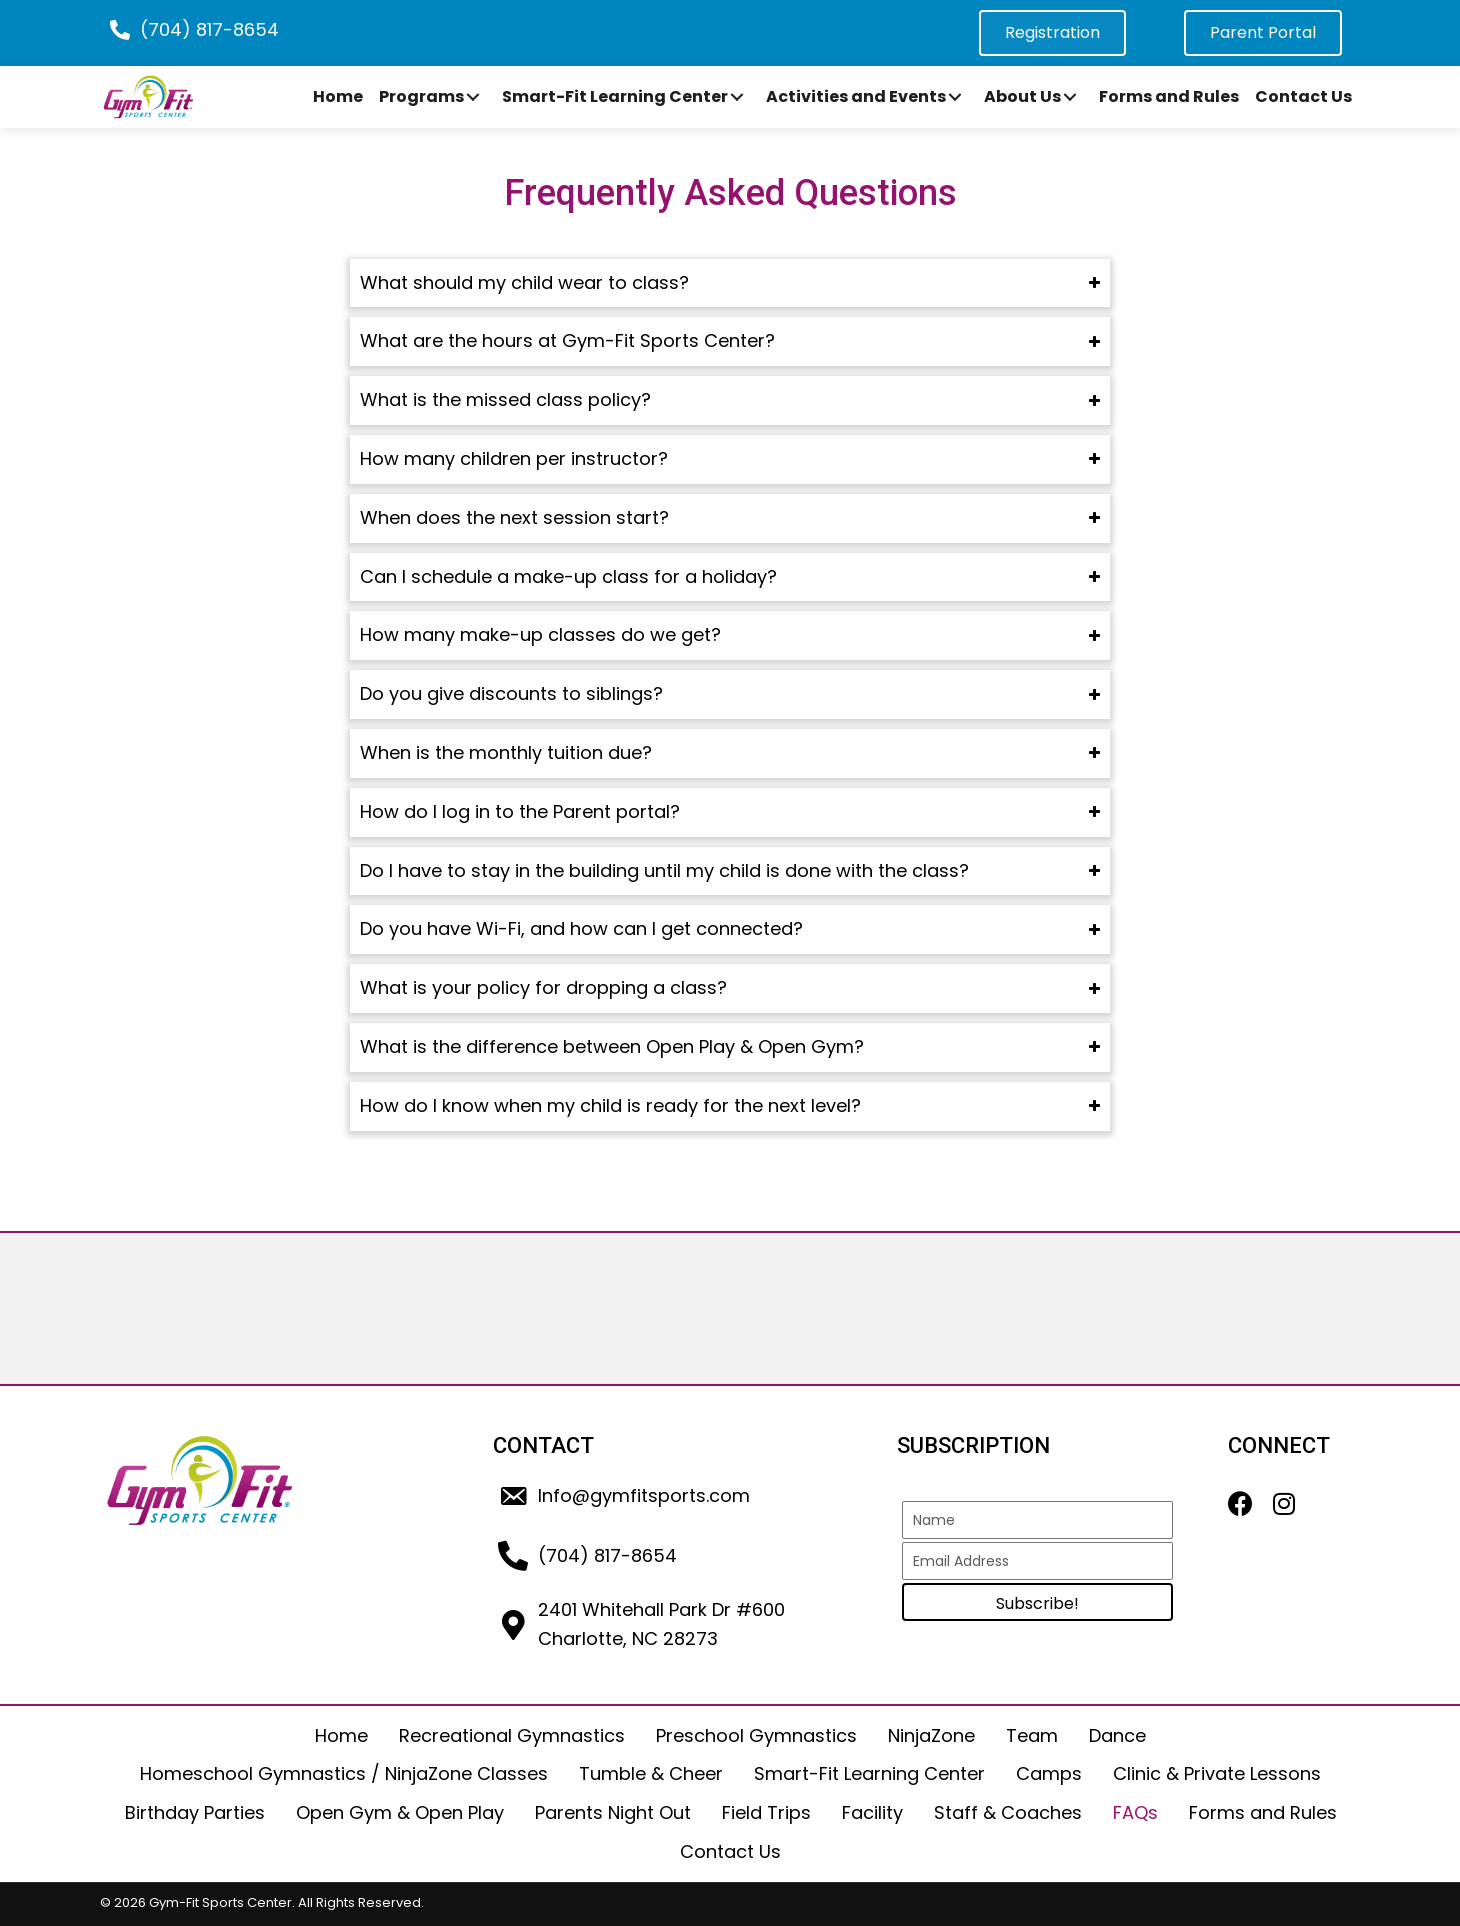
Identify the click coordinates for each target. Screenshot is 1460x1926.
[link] (338, 97)
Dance (1117, 1735)
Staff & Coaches (1008, 1812)
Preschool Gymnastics (756, 1735)
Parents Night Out (613, 1812)
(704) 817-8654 (209, 29)
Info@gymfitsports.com (644, 1495)
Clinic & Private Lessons (1217, 1773)
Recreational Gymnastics (512, 1735)
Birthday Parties (195, 1812)
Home (341, 1735)
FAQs (1135, 1812)
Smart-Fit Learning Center (869, 1773)
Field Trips (766, 1812)
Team (1032, 1735)
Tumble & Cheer (651, 1773)
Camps (1049, 1773)
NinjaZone (931, 1735)
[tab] (730, 283)
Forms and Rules (1263, 1812)
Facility (872, 1812)
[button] (473, 97)
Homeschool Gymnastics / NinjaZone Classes (344, 1773)
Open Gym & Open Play (400, 1812)
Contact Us (730, 1851)
